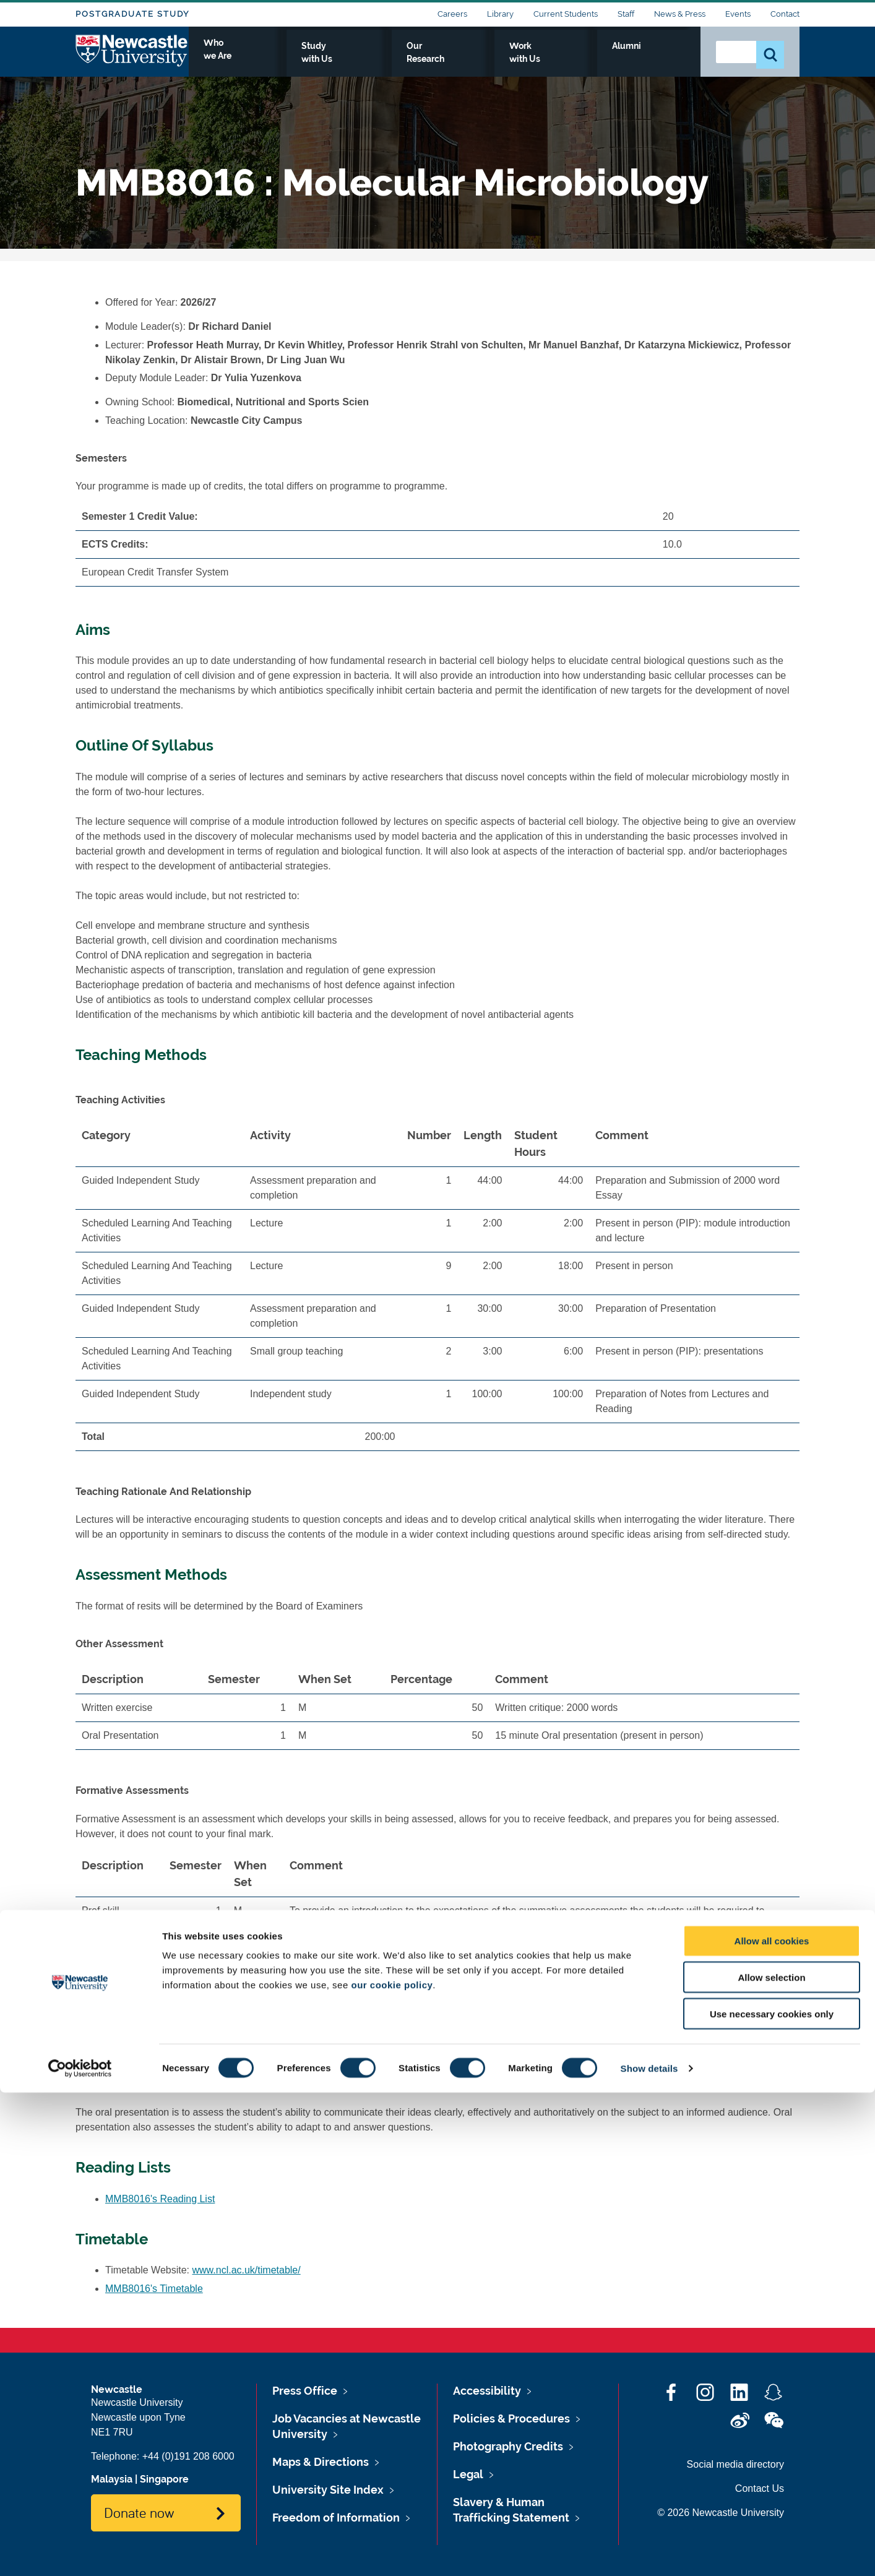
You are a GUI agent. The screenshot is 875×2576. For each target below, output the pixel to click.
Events (738, 14)
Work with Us (594, 60)
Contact (785, 14)
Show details (649, 2551)
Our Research (510, 60)
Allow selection (771, 2460)
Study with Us (425, 60)
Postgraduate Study (132, 14)
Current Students (565, 14)
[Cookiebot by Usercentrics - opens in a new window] (80, 2552)
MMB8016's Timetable (154, 2288)
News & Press (679, 14)
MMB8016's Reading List (160, 2199)
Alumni (664, 60)
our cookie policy (392, 2468)
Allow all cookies (772, 2424)
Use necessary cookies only (772, 2497)
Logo (132, 57)
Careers (452, 14)
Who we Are (342, 60)
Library (500, 14)
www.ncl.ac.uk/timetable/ (246, 2270)
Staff (626, 14)
